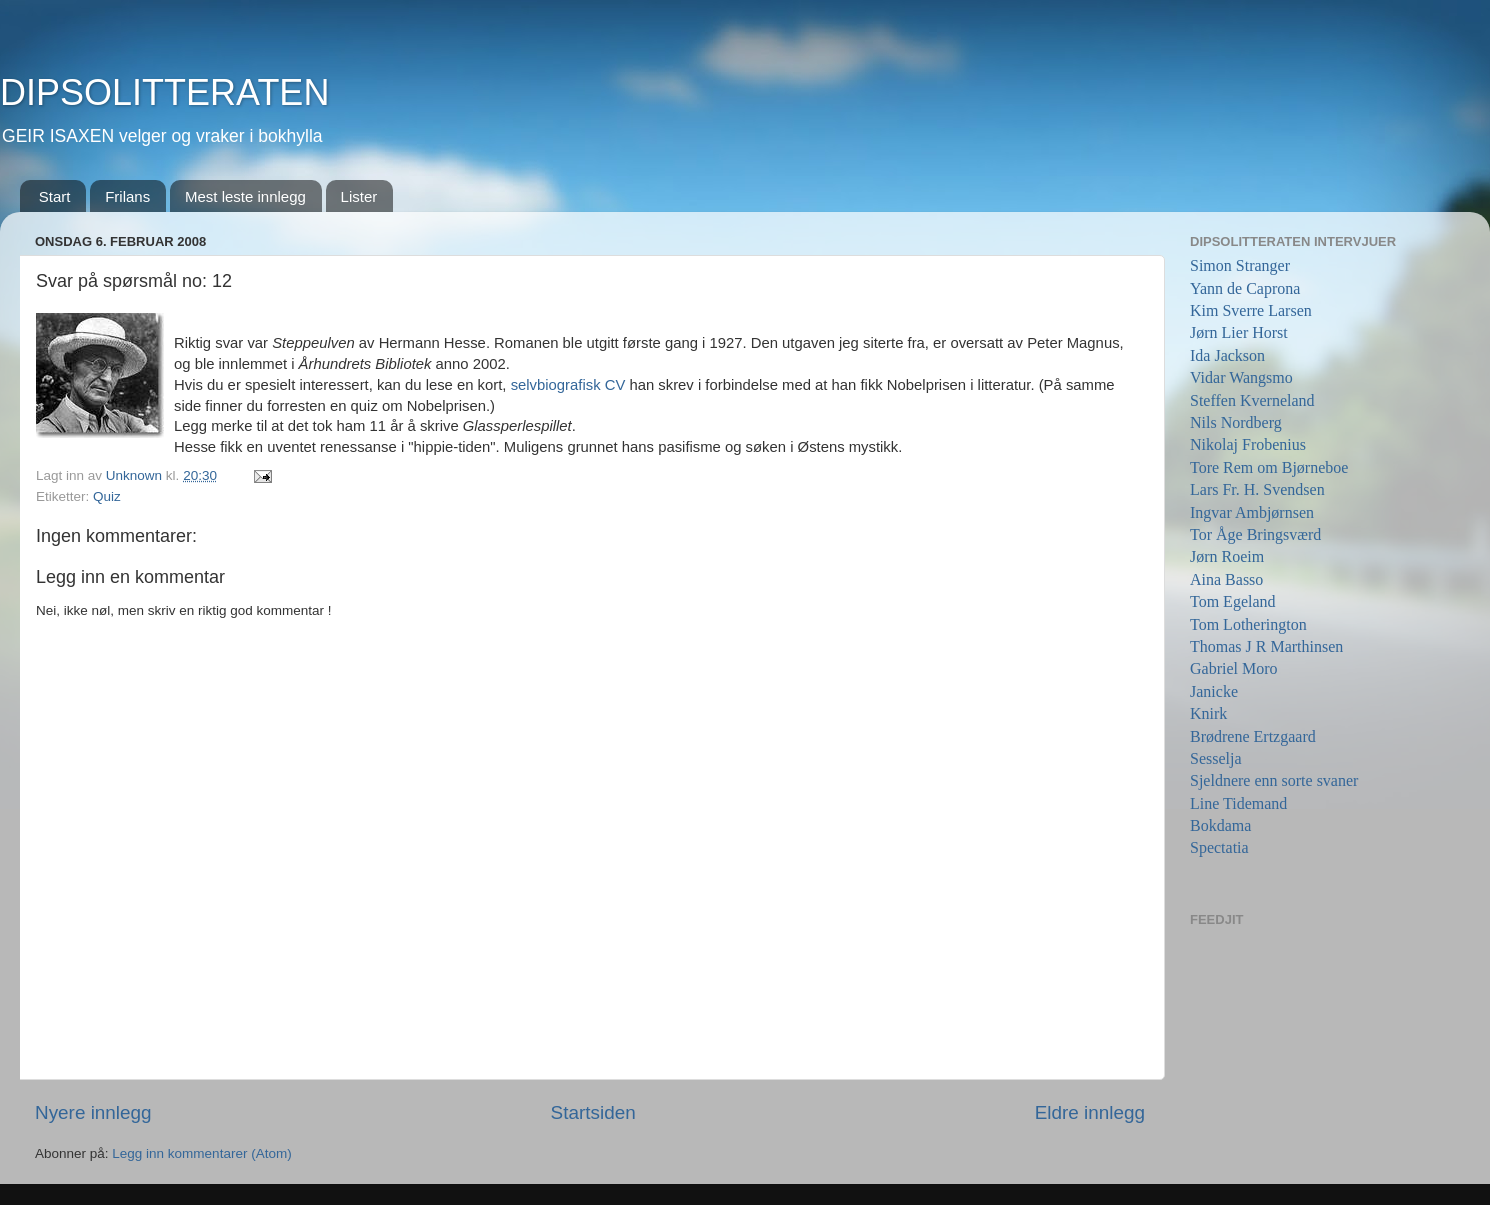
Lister (359, 196)
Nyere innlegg (93, 1112)
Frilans (127, 196)
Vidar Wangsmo (1241, 377)
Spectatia (1219, 847)
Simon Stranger (1240, 265)
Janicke (1214, 691)
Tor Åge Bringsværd (1255, 534)
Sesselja (1216, 758)
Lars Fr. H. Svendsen (1257, 489)
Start (55, 196)
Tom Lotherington (1248, 624)
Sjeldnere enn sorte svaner (1274, 780)
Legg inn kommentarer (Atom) (201, 1153)
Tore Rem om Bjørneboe (1269, 467)
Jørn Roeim (1227, 556)
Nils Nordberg (1236, 422)
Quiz (107, 496)
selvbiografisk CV (570, 385)
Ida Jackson (1227, 355)
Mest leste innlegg (245, 196)
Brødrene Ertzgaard (1253, 736)
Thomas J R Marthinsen (1266, 646)
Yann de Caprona (1245, 288)
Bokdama (1220, 825)
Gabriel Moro (1234, 668)
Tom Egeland (1233, 601)
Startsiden (593, 1112)
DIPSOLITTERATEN (164, 92)
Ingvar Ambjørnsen (1252, 512)
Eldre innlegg (1090, 1112)
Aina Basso (1226, 579)
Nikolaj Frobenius (1248, 444)
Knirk (1208, 713)
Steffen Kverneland (1252, 400)
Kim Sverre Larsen (1251, 310)
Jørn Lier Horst (1239, 332)
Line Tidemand (1238, 803)
